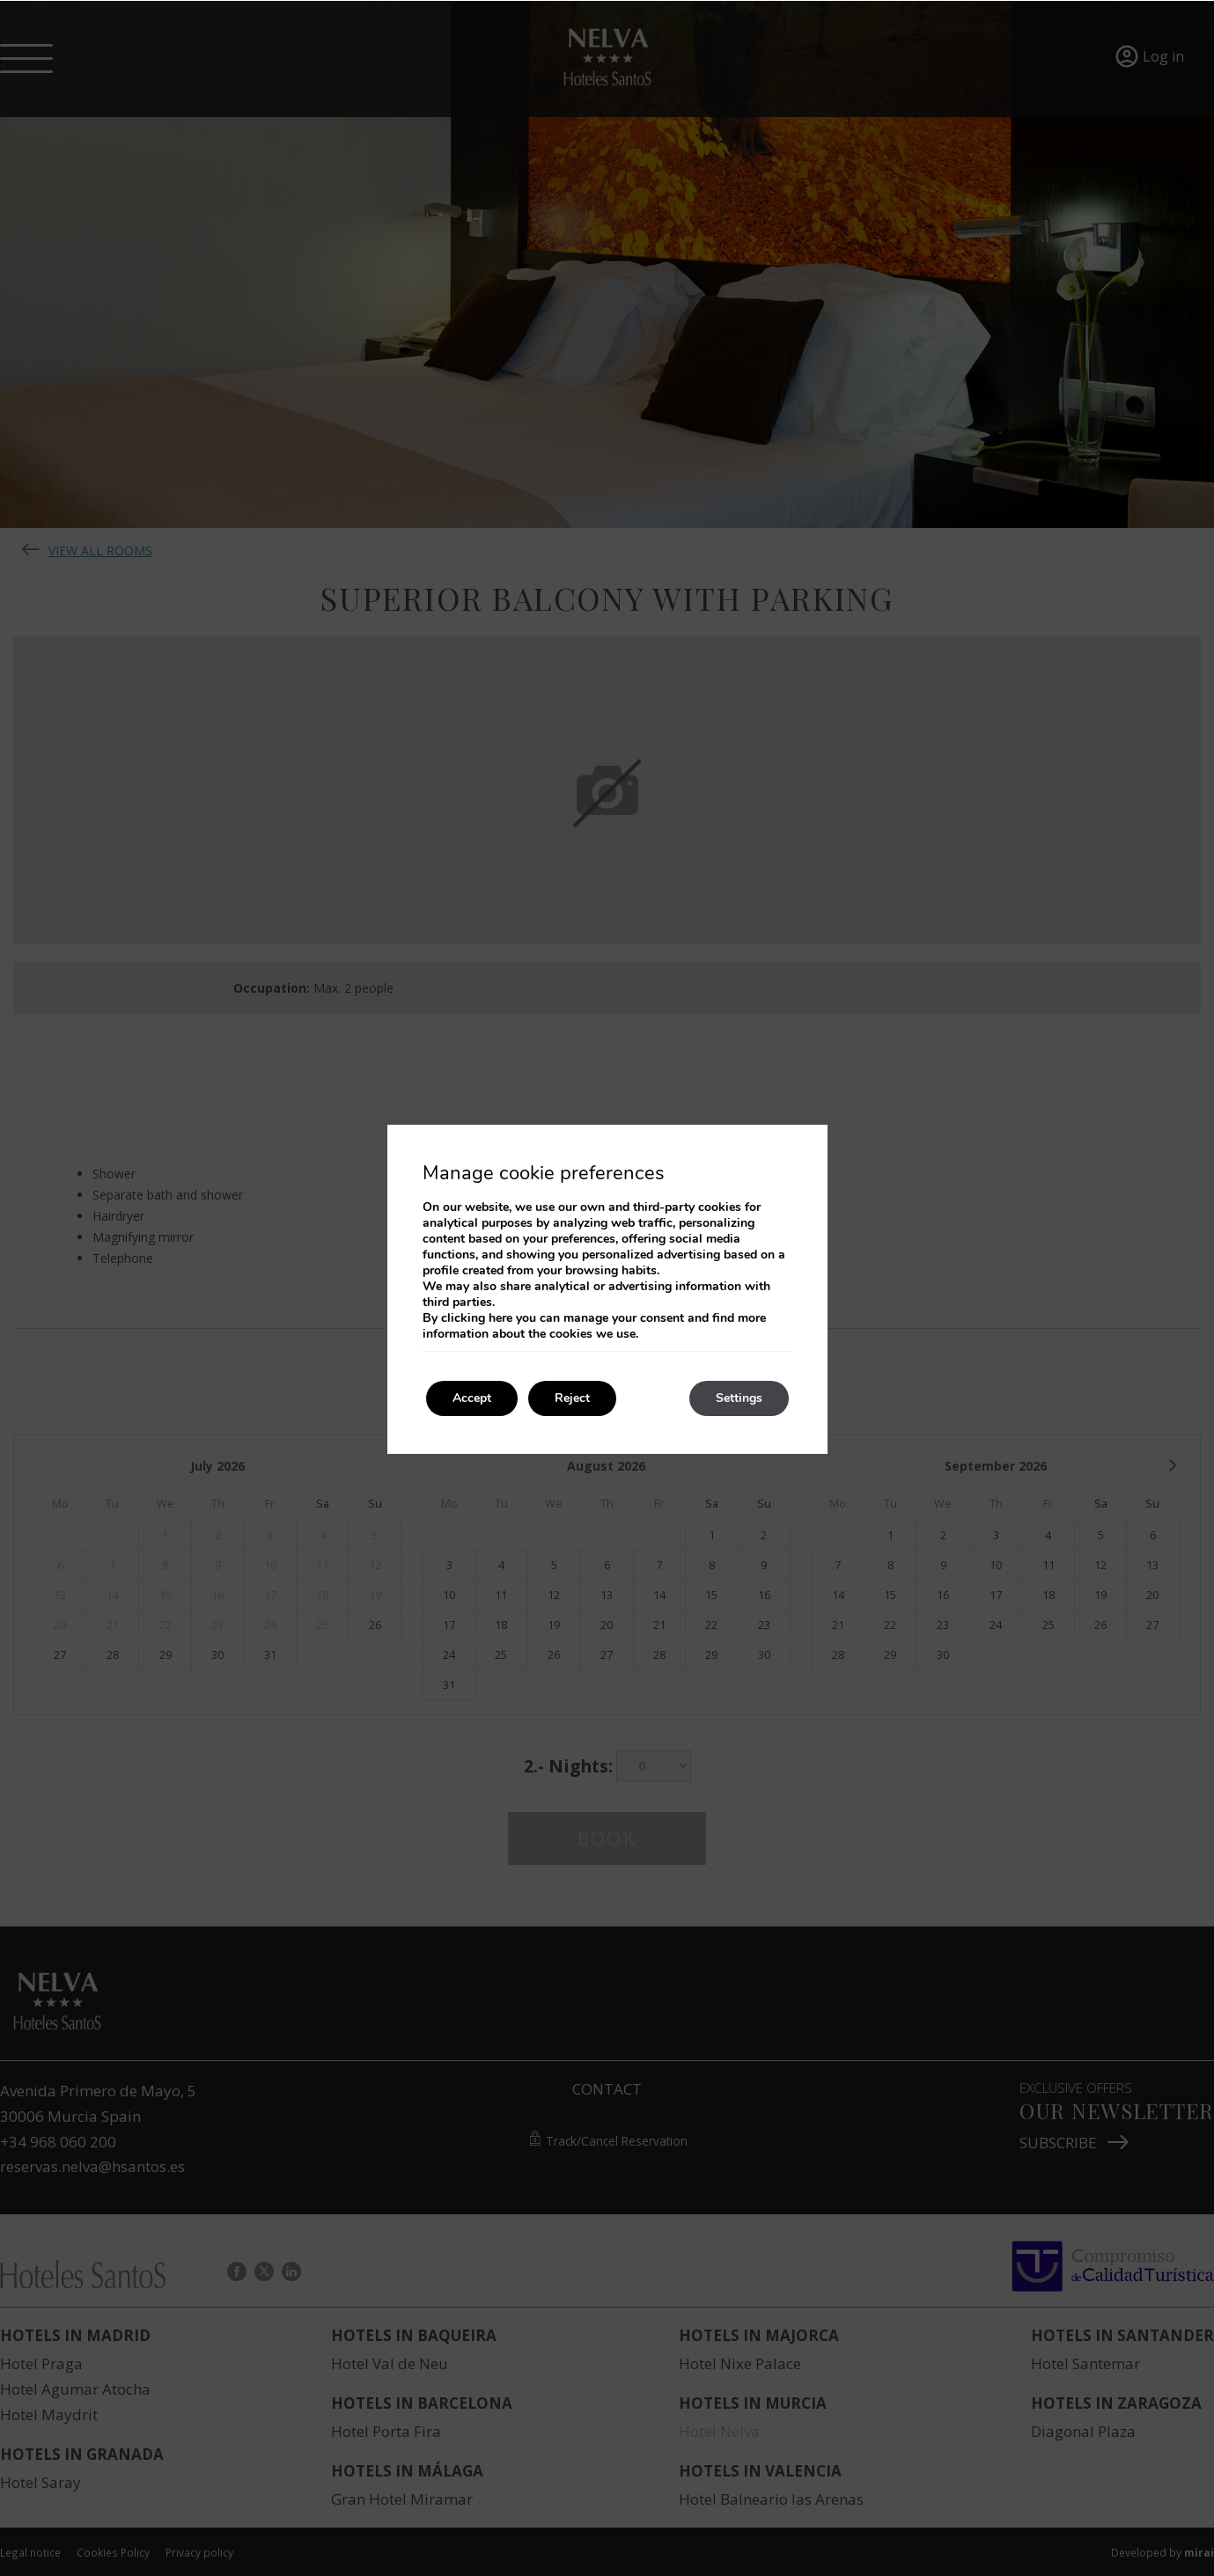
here (500, 1318)
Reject (572, 1398)
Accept (471, 1398)
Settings (739, 1398)
